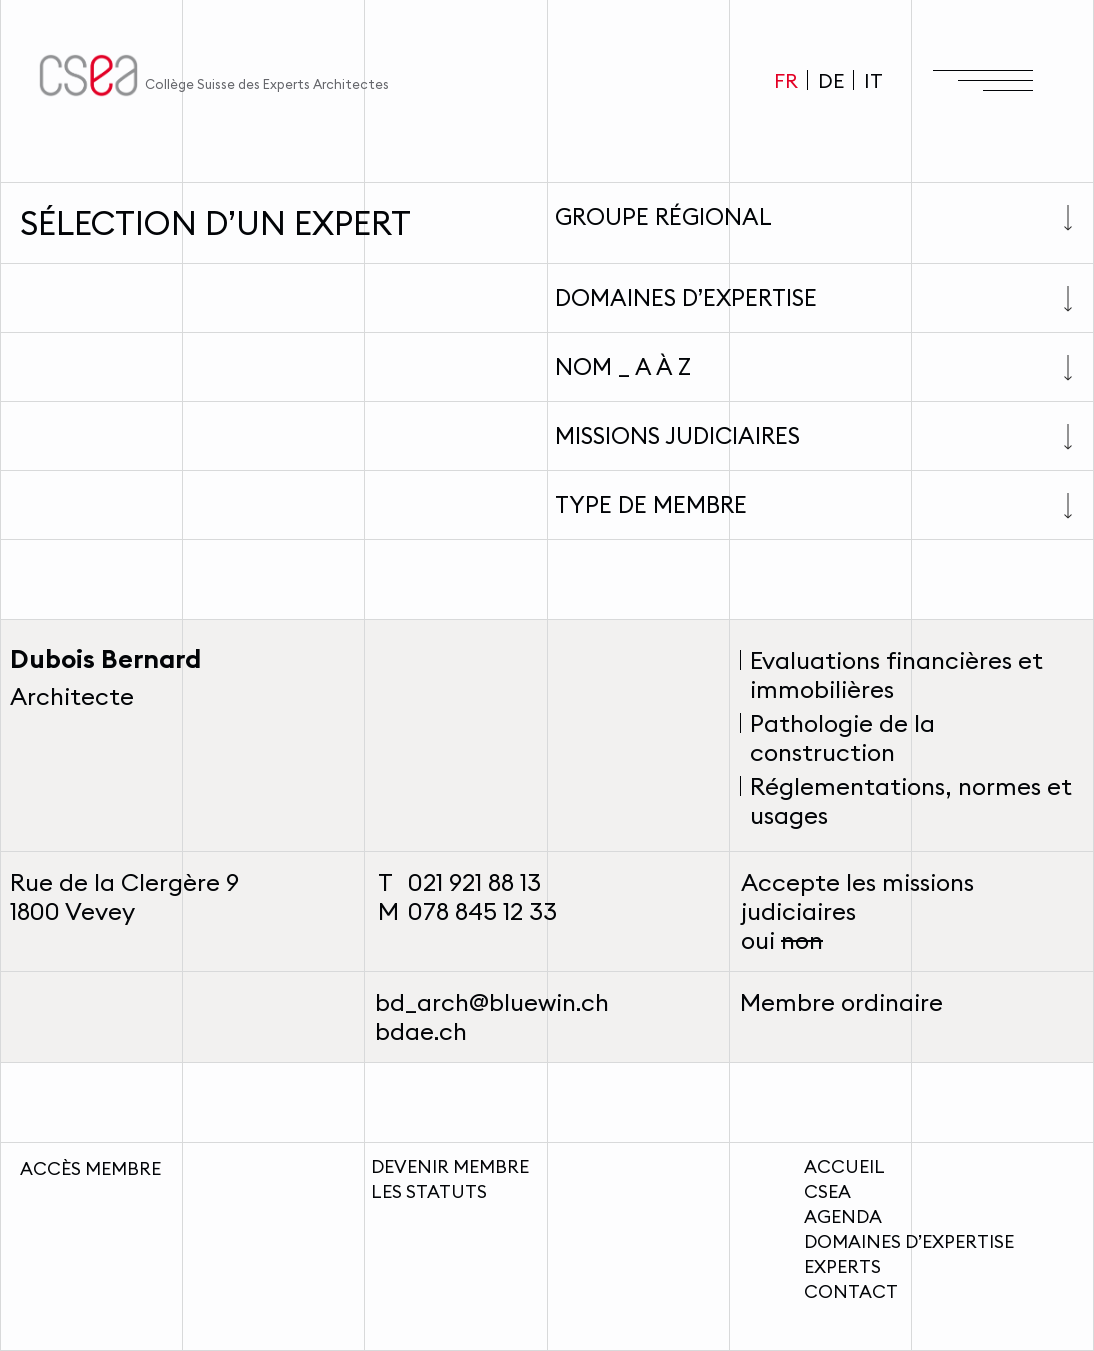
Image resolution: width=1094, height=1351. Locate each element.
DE (831, 80)
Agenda (843, 1216)
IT (873, 80)
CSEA (827, 1191)
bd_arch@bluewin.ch (492, 1002)
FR (786, 80)
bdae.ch (421, 1031)
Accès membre (90, 1168)
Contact (851, 1291)
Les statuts (429, 1191)
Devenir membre (450, 1166)
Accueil (844, 1166)
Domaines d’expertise (909, 1241)
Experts (842, 1266)
